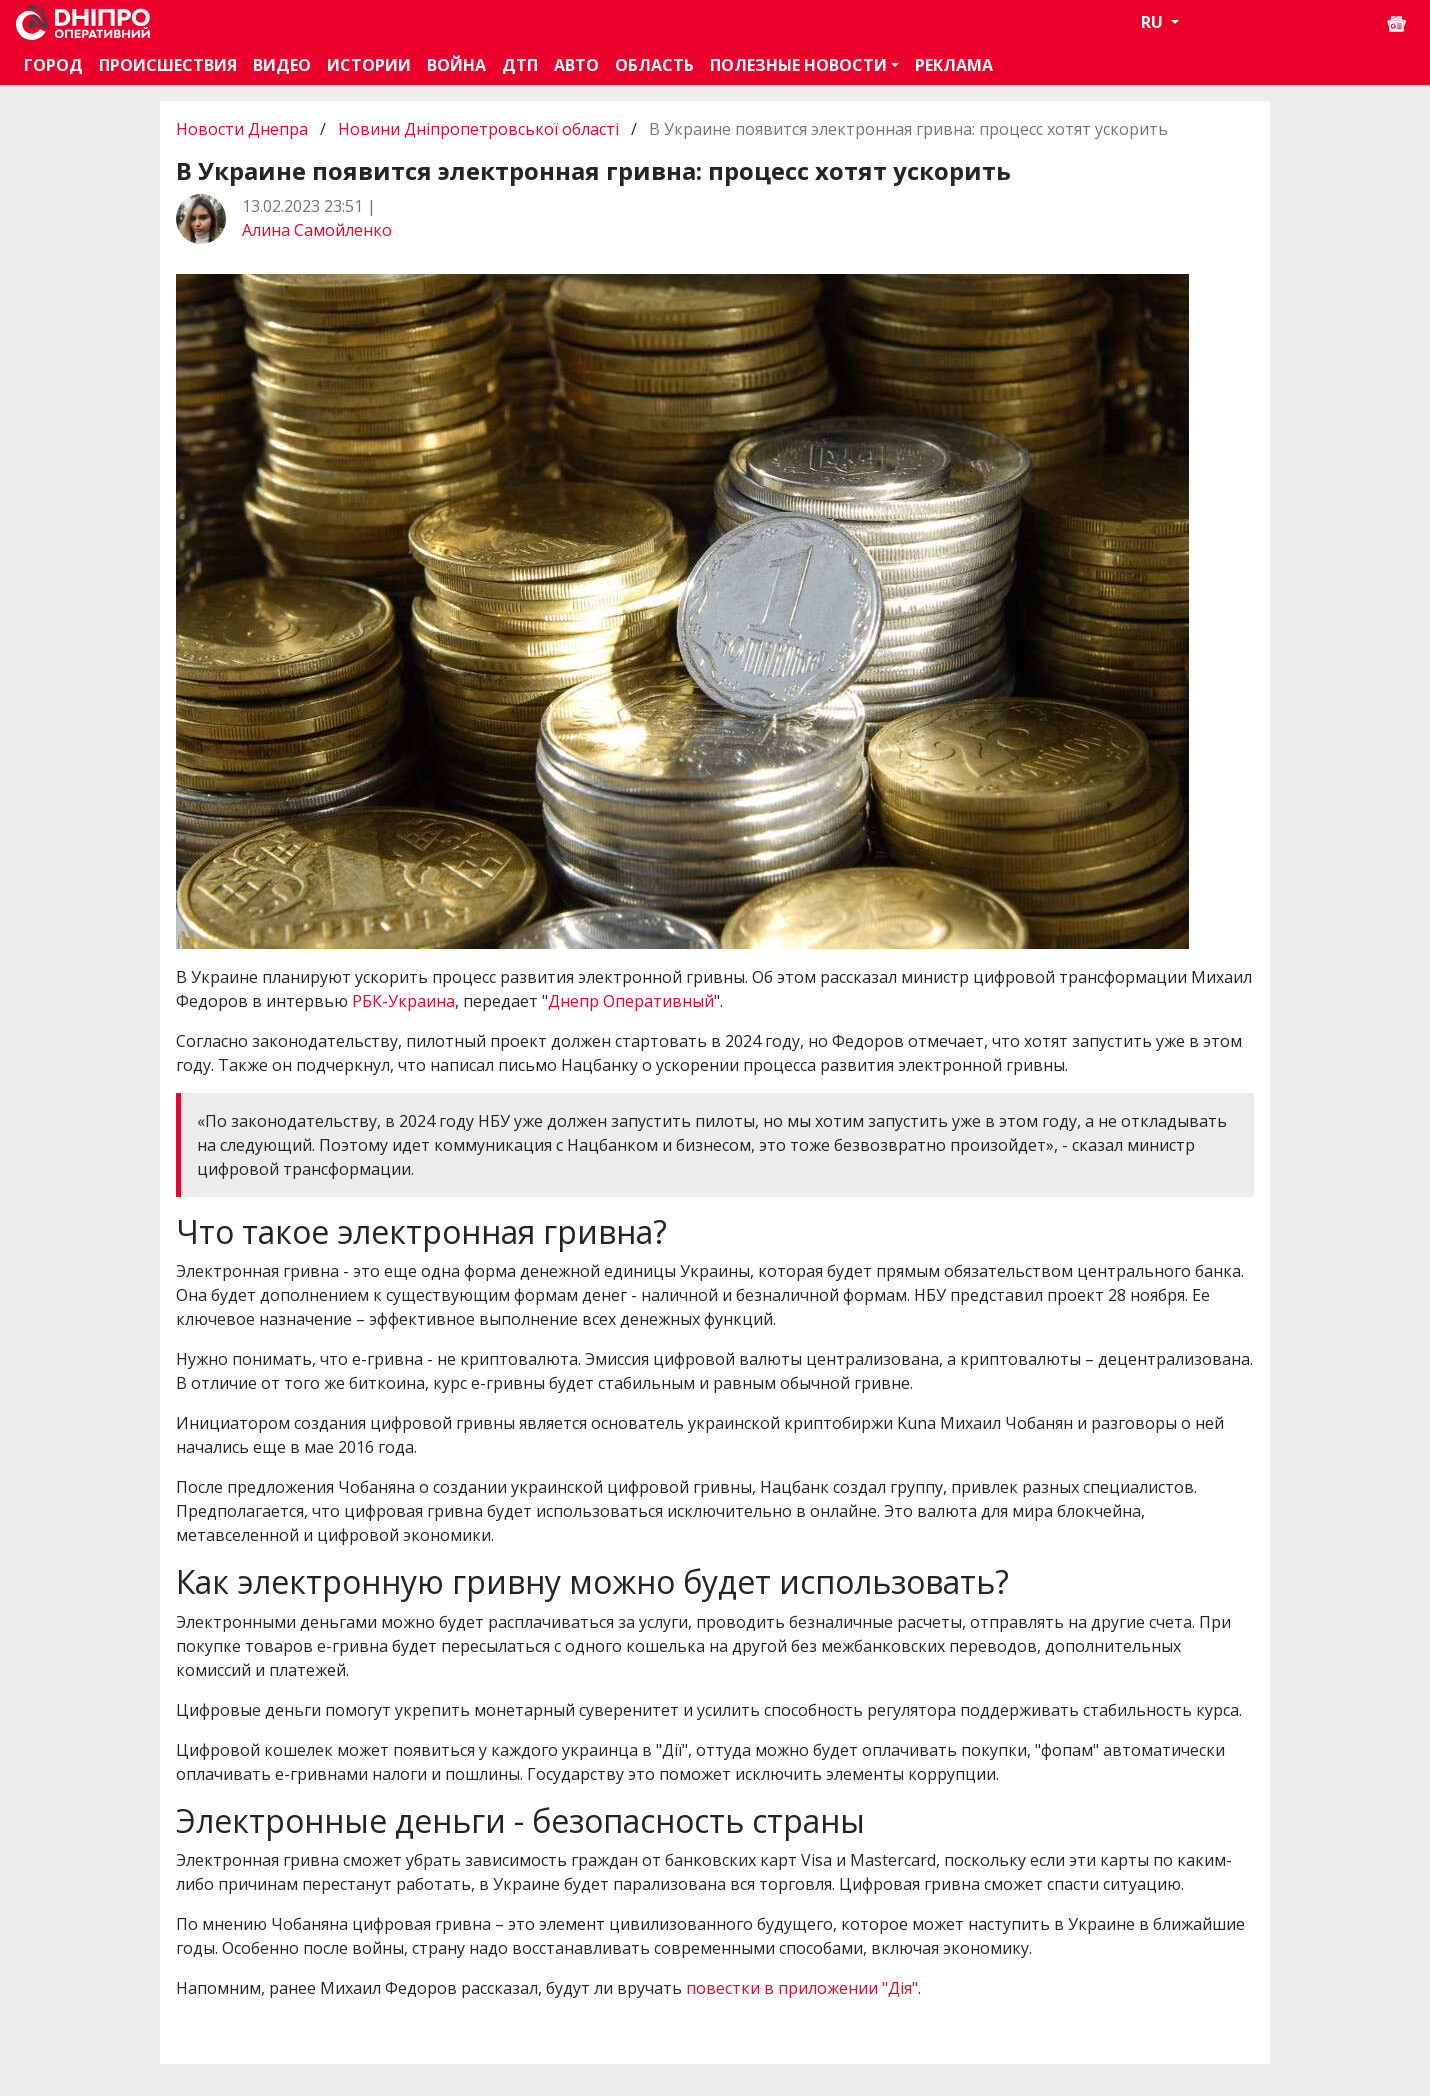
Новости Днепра (244, 129)
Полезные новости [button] (798, 65)
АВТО (576, 65)
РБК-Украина (403, 1001)
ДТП (520, 65)
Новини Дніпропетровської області (478, 129)
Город (53, 65)
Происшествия (168, 65)
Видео (282, 65)
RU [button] (1154, 22)
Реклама (954, 65)
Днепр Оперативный (631, 1001)
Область (654, 65)
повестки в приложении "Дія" (802, 1988)
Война (456, 65)
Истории (369, 65)
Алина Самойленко (317, 230)
